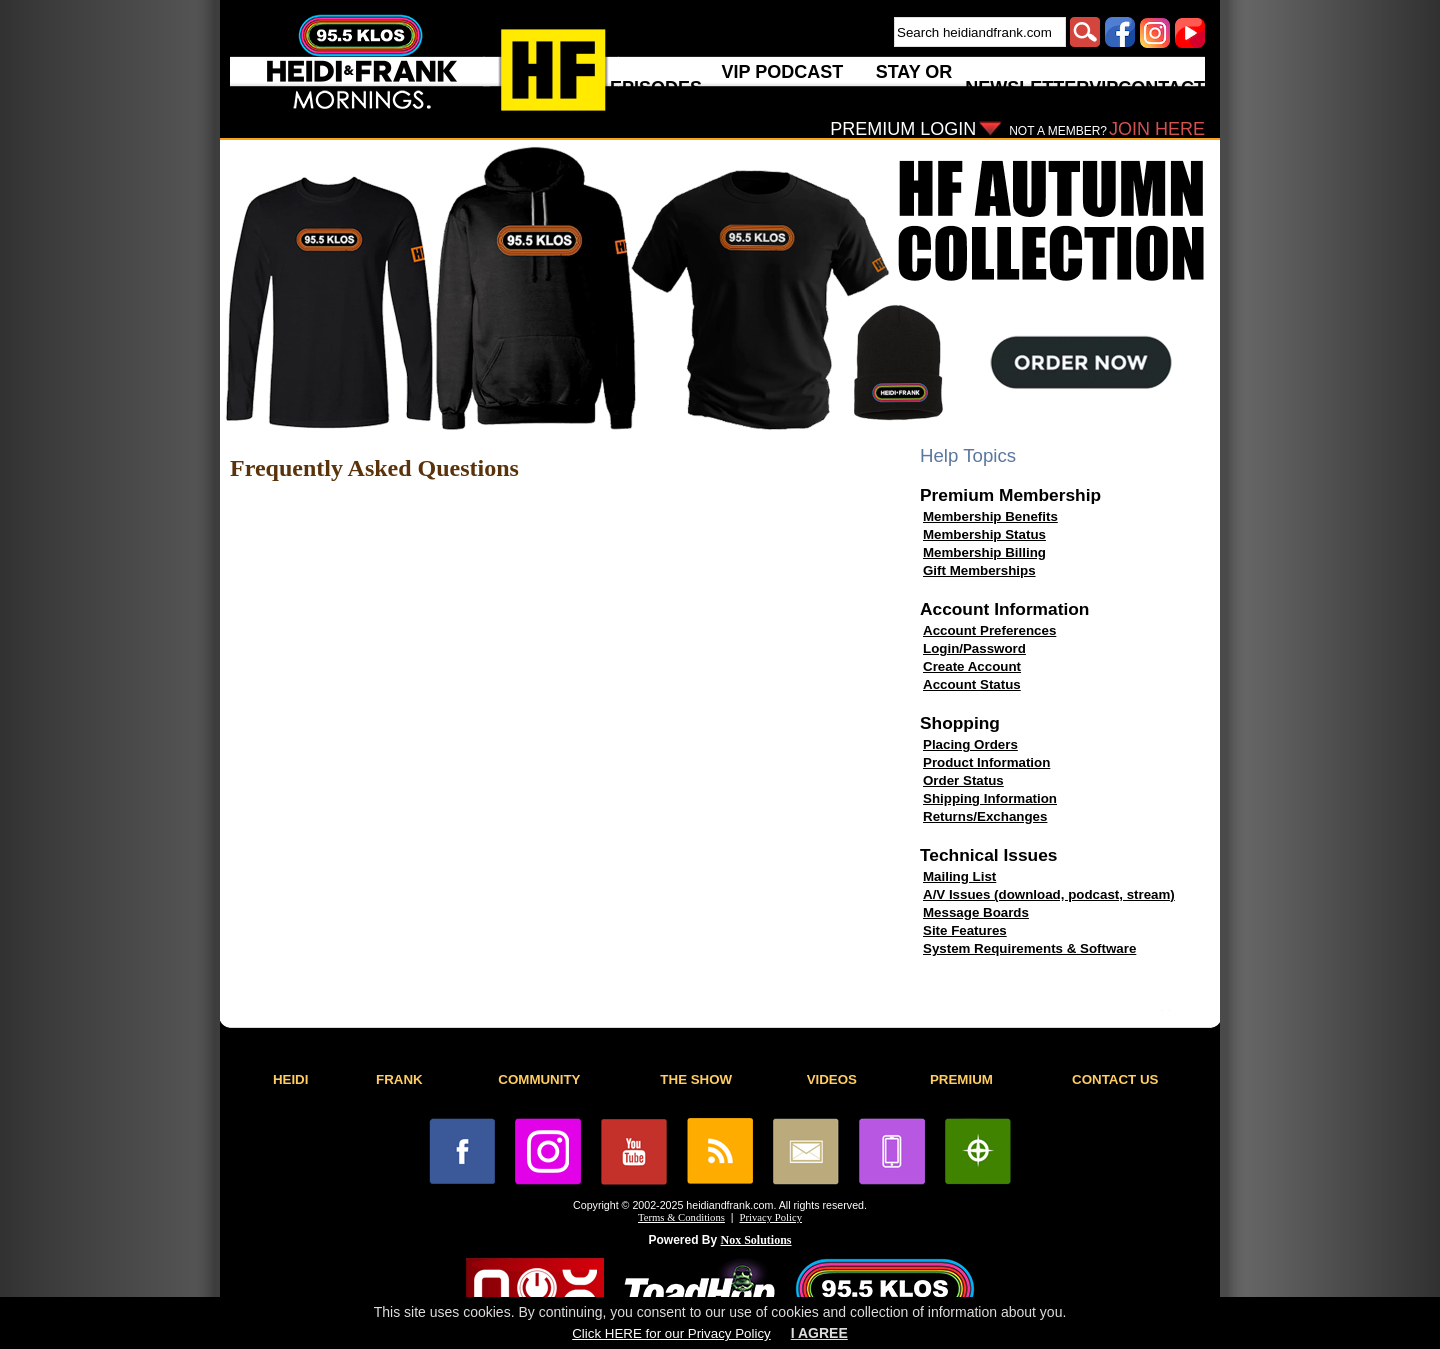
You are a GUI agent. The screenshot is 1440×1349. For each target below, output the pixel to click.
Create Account (972, 666)
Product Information (986, 762)
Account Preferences (989, 630)
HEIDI (291, 1079)
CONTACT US (1115, 1079)
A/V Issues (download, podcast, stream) (1049, 894)
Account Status (972, 684)
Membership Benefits (990, 516)
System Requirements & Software (1029, 948)
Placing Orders (970, 744)
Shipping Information (990, 798)
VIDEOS (832, 1079)
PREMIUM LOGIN (903, 129)
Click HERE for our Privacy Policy (671, 1333)
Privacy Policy (771, 1217)
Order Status (963, 780)
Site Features (965, 930)
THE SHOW (696, 1079)
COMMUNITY (539, 1079)
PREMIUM (961, 1079)
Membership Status (984, 534)
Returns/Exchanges (985, 816)
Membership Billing (984, 552)
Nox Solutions (756, 1240)
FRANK (399, 1079)
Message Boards (976, 912)
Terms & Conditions (681, 1217)
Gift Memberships (979, 570)
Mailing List (959, 876)
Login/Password (974, 648)
